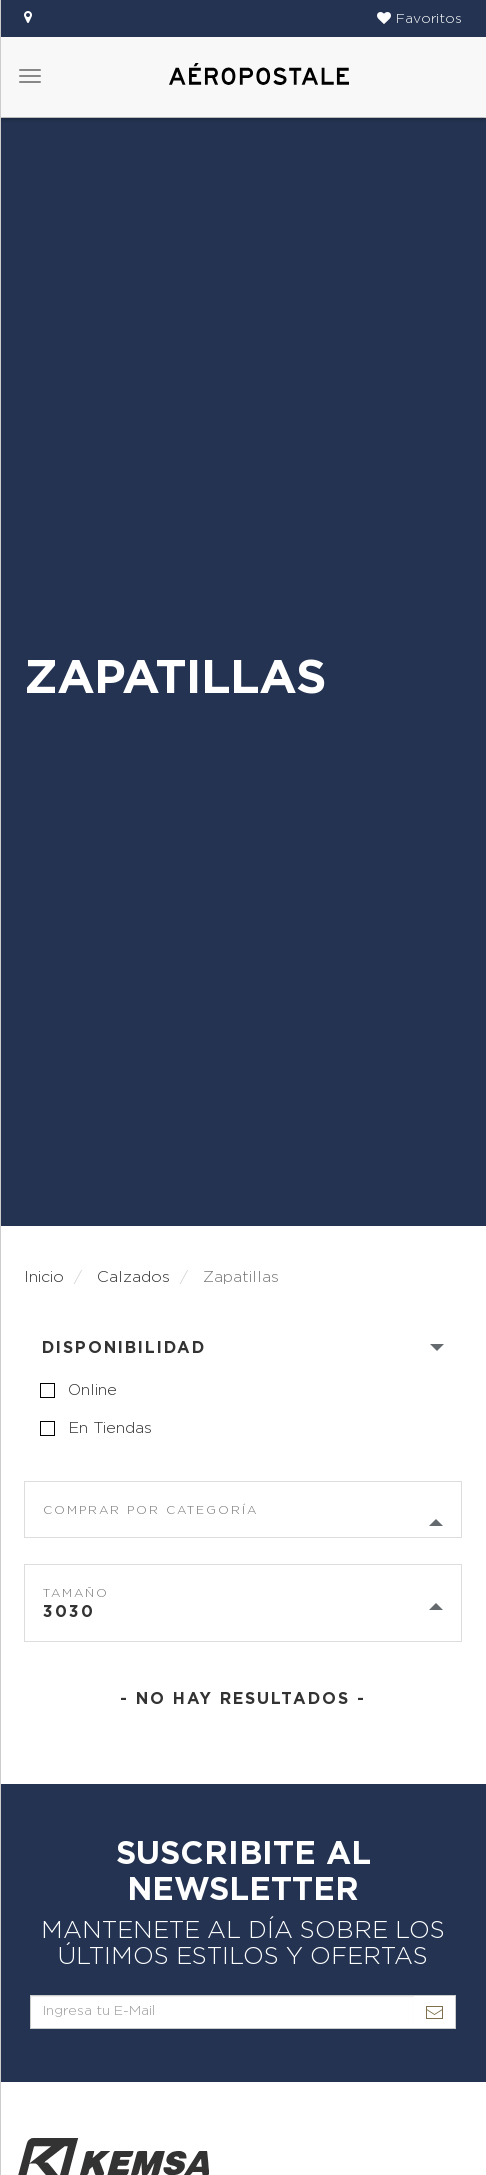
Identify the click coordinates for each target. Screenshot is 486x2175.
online (92, 1390)
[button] (419, 19)
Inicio (44, 1277)
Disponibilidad (124, 1348)
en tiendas (110, 1428)
